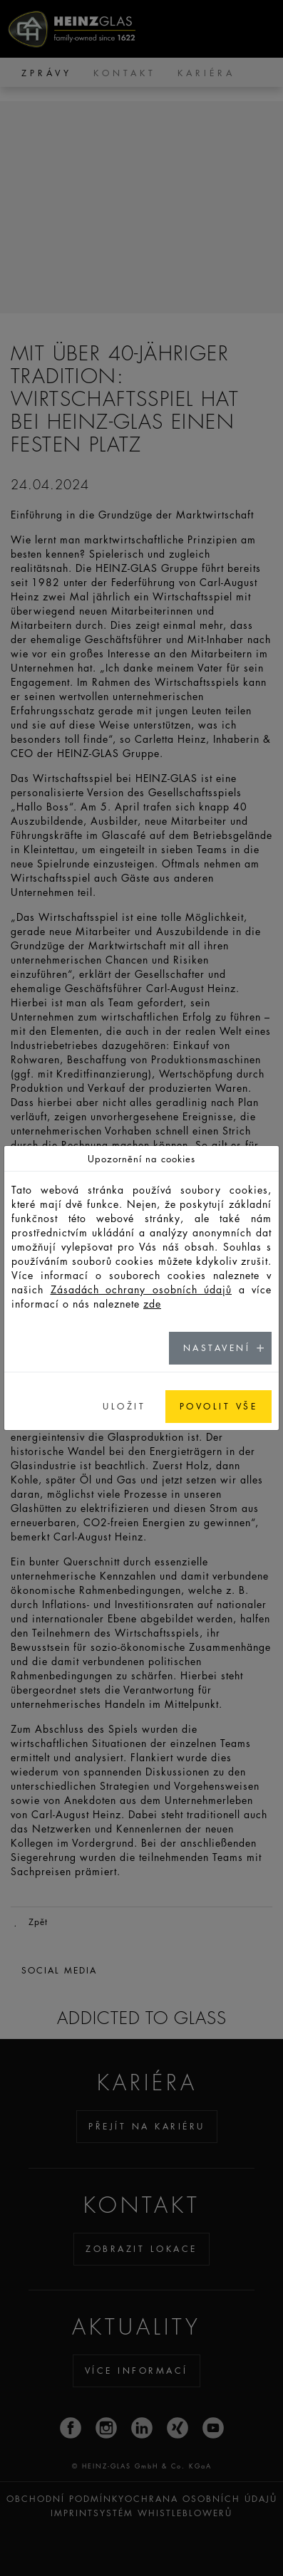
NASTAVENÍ (217, 1348)
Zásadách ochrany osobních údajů (141, 1289)
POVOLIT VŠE (219, 1406)
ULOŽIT (124, 1406)
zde (152, 1303)
